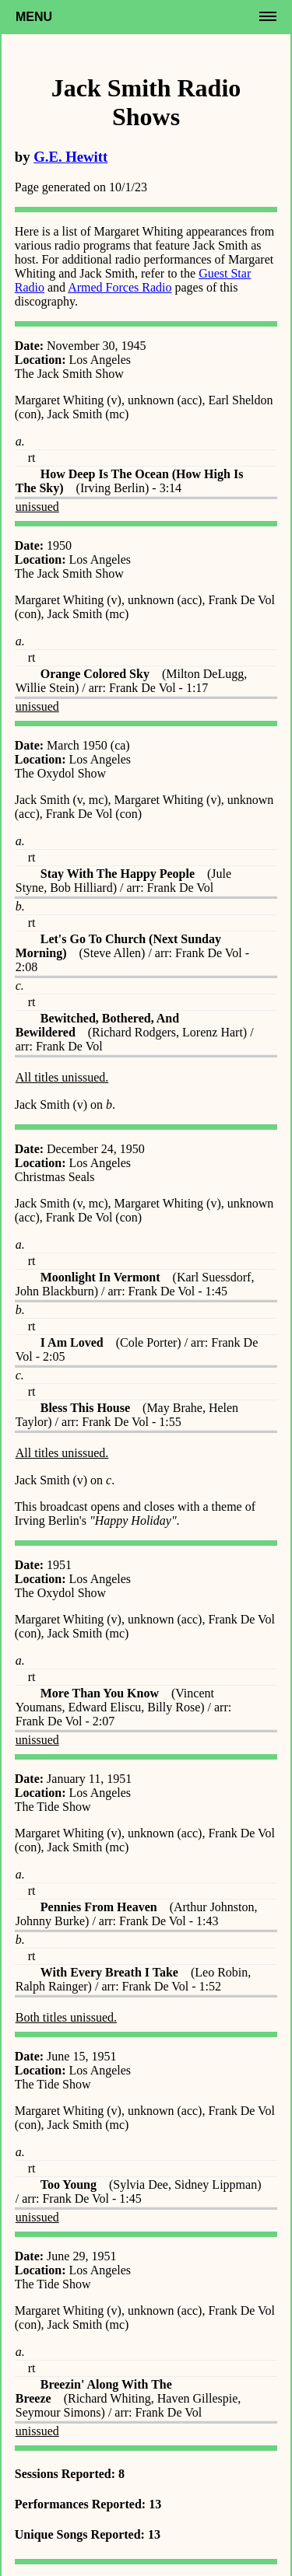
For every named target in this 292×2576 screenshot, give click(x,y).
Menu (34, 16)
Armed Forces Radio (119, 287)
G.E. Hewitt (70, 157)
